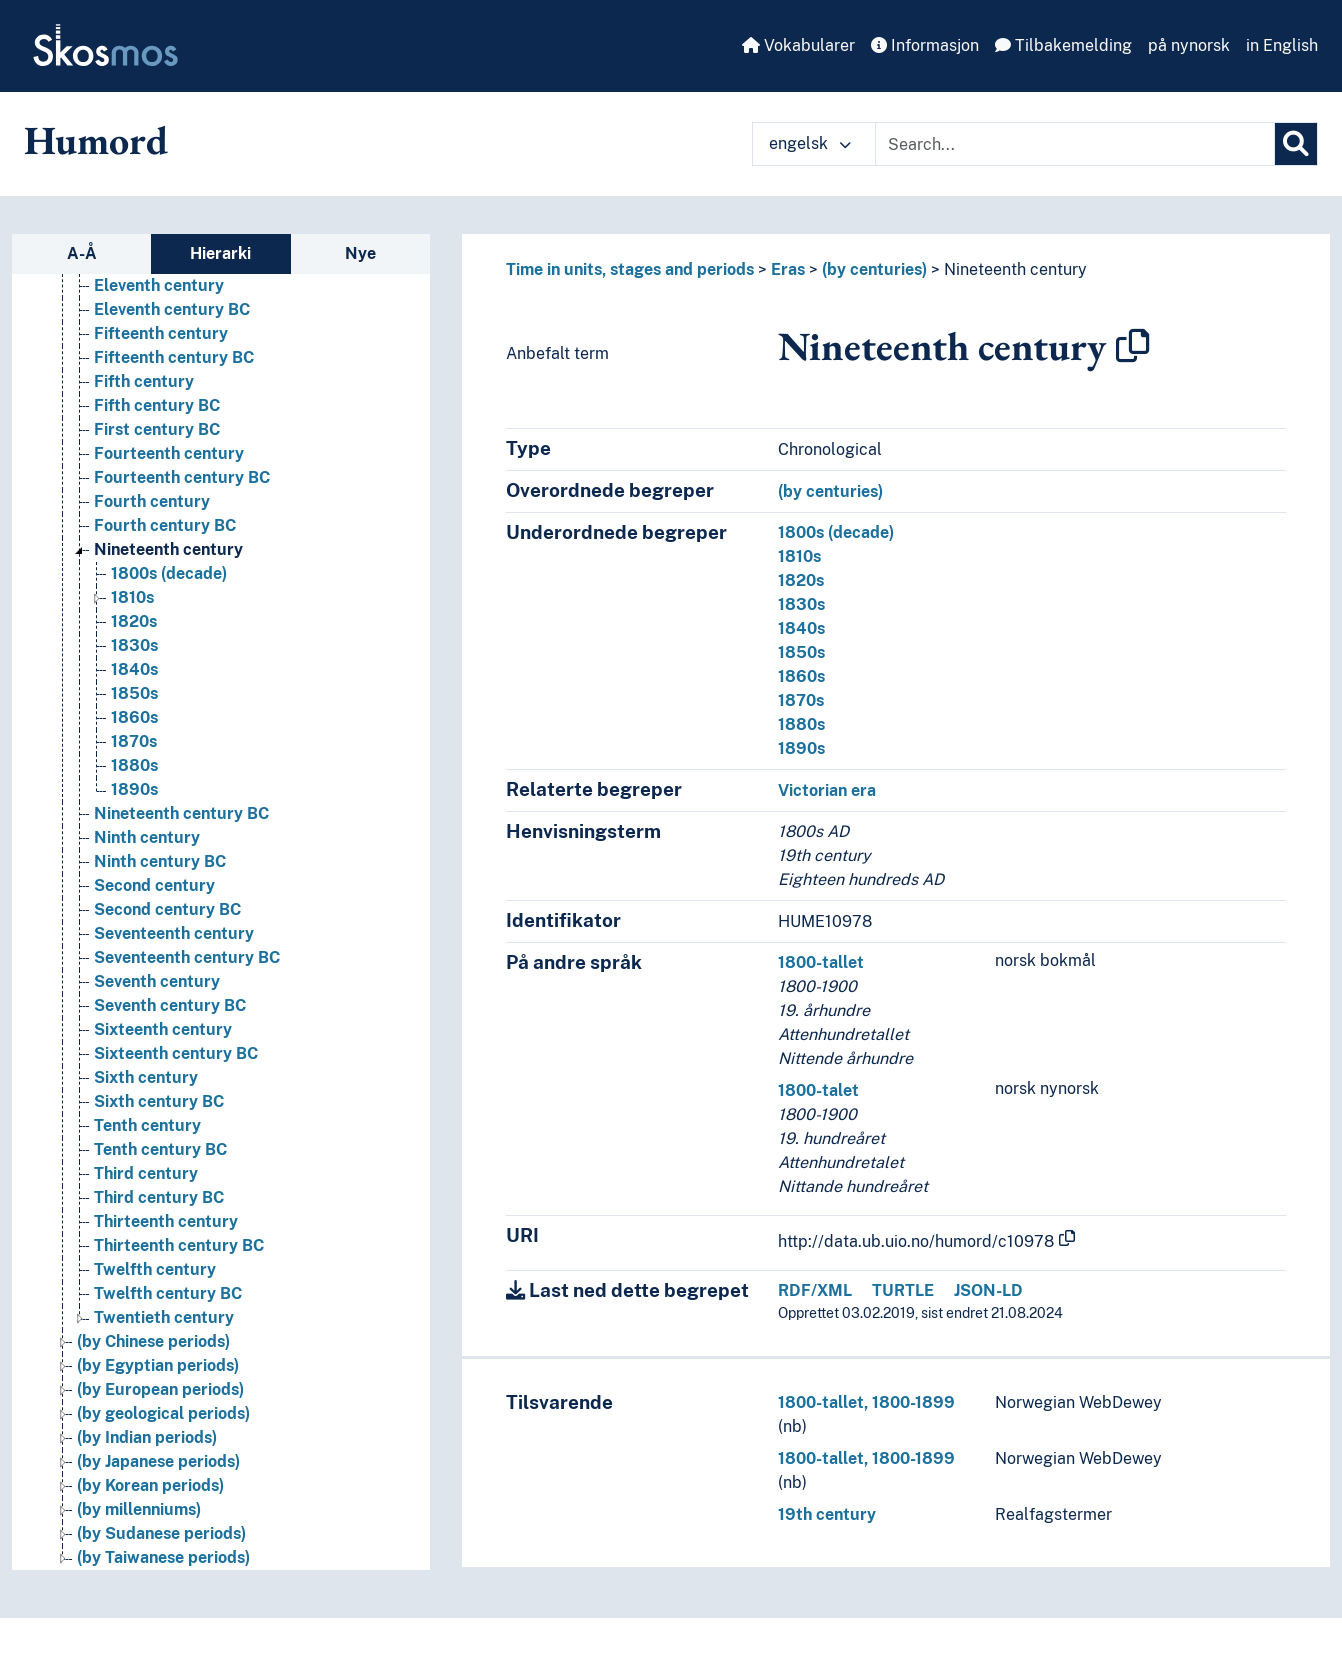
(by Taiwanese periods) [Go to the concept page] (163, 1557)
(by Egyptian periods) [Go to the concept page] (158, 1365)
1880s (801, 724)
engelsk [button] (810, 143)
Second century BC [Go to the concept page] (167, 909)
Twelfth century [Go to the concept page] (155, 1269)
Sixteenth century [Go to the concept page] (163, 1029)
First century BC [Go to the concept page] (157, 429)
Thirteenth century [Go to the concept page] (166, 1221)
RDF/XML (815, 1290)
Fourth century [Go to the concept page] (152, 501)
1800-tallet (821, 962)
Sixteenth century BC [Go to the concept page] (176, 1053)
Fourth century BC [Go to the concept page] (165, 525)
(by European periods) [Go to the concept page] (160, 1389)
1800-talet (818, 1090)
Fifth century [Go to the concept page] (144, 381)
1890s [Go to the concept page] (134, 789)
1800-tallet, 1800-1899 (866, 1402)
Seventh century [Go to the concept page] (157, 981)
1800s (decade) (836, 532)
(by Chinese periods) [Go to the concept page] (153, 1341)
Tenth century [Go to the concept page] (147, 1125)
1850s (801, 652)
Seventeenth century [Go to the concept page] (174, 933)
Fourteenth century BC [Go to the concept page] (182, 477)
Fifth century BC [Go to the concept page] (157, 405)
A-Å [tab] (82, 253)
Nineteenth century (1015, 269)
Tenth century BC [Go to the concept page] (160, 1149)
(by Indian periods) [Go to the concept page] (147, 1437)
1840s (801, 628)
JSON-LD (988, 1290)
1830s (801, 604)
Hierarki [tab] (220, 253)
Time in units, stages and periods (630, 269)
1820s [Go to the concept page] (134, 621)
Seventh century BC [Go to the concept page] (170, 1005)
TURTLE (903, 1290)
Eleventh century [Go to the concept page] (159, 285)
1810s (799, 556)
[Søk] (1296, 144)
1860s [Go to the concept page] (134, 717)
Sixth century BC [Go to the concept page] (159, 1101)
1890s (801, 748)
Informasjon (925, 45)
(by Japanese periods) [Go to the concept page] (158, 1461)
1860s (801, 676)
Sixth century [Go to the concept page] (146, 1077)
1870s (801, 700)
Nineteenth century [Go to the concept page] (168, 549)
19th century (827, 1514)
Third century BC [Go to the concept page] (159, 1197)
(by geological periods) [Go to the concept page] (163, 1413)
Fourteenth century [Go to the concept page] (169, 453)
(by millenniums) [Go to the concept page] (139, 1509)
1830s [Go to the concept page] (134, 645)
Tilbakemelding (1063, 45)
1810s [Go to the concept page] (132, 597)
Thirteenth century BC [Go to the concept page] (179, 1245)
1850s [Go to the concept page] (134, 693)
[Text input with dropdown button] (1075, 144)
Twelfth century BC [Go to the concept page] (168, 1293)
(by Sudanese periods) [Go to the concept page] (161, 1533)
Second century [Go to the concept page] (154, 885)
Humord (96, 140)
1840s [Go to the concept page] (134, 669)
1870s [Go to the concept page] (134, 741)
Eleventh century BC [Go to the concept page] (172, 309)
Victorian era (827, 790)
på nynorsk (1189, 45)
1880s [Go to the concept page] (134, 765)
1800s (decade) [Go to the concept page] (169, 573)
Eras (788, 269)
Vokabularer (798, 45)
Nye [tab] (360, 253)
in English (1282, 45)
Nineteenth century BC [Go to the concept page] (181, 813)
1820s (801, 580)
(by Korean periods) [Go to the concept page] (150, 1485)
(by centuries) (874, 269)
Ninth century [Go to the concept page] (147, 837)
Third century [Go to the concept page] (146, 1173)
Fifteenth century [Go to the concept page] (161, 333)
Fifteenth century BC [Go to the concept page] (174, 357)
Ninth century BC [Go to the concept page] (160, 861)
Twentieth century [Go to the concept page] (164, 1317)
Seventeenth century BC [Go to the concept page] (187, 957)
